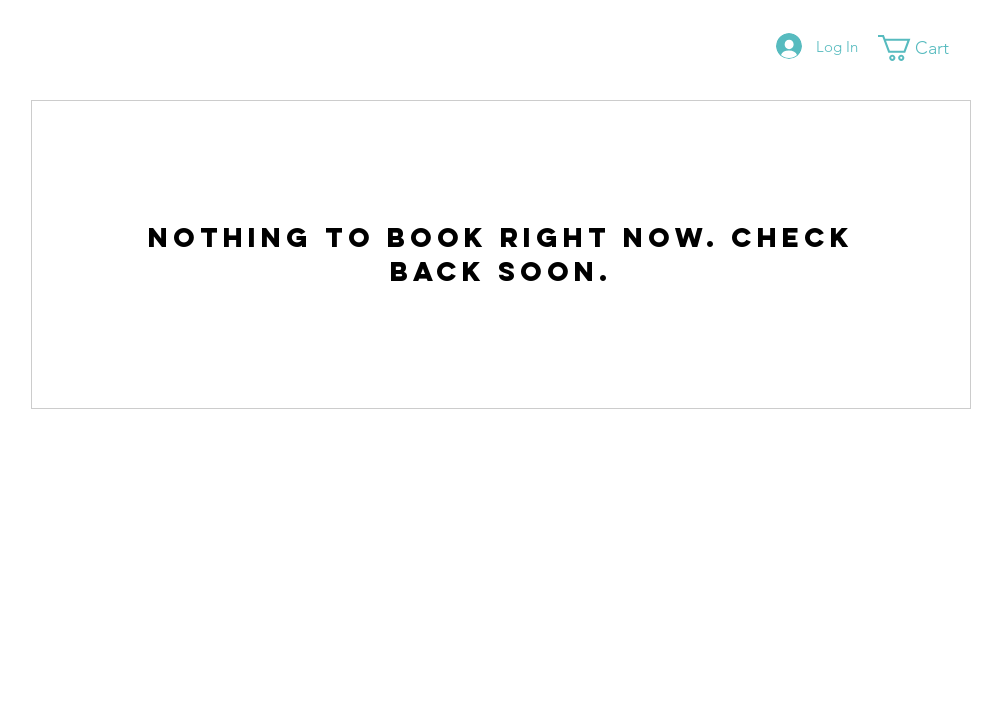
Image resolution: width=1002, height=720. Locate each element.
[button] (927, 48)
